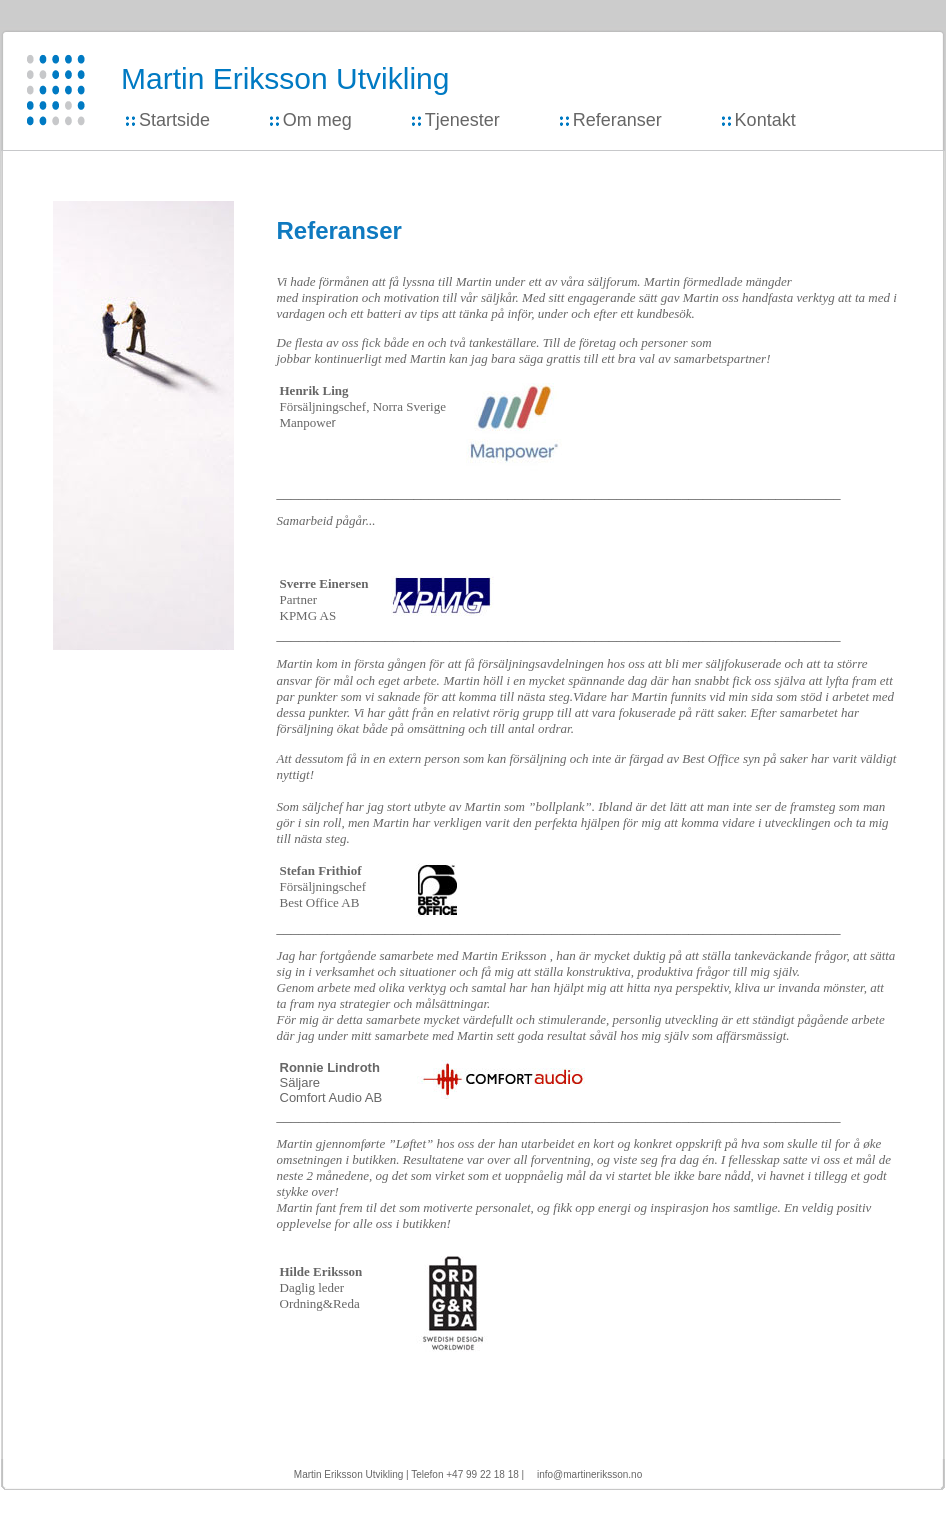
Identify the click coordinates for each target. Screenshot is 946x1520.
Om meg (317, 120)
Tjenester (462, 120)
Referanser (617, 120)
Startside (174, 120)
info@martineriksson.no (589, 1474)
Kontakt (765, 120)
